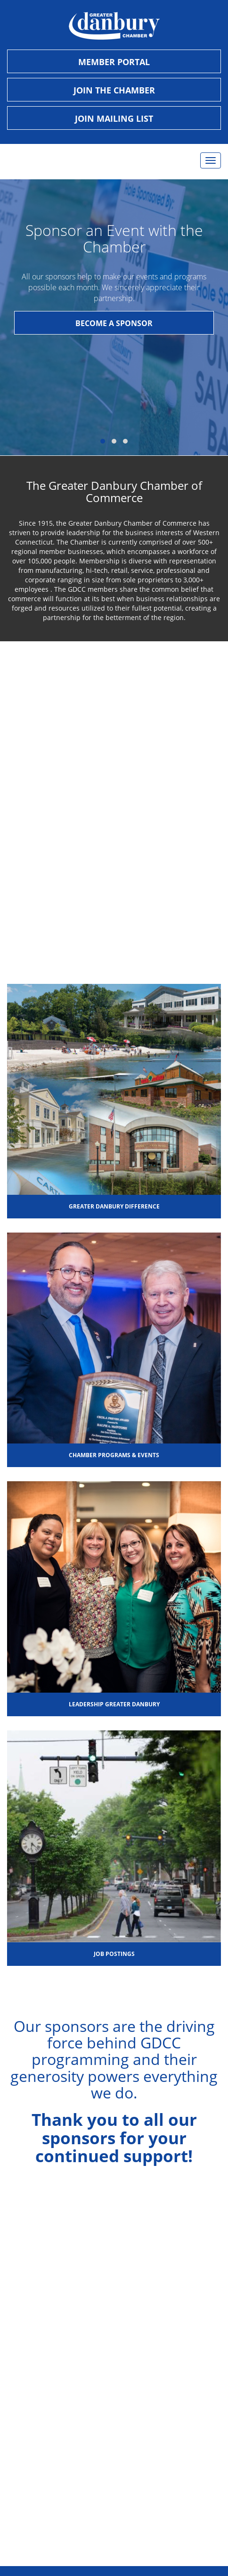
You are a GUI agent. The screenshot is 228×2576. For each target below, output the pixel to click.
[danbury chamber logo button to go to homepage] (114, 26)
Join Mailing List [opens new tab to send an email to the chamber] (114, 118)
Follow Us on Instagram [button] (114, 2402)
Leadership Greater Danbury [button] (114, 1704)
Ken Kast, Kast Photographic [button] (114, 2515)
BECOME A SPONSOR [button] (114, 323)
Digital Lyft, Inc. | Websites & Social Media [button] (114, 2500)
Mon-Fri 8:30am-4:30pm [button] (114, 2288)
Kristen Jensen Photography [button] (114, 2530)
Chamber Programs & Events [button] (114, 1455)
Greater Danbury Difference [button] (114, 1206)
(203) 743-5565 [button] (114, 2303)
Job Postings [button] (114, 1954)
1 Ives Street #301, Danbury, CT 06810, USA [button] (114, 2274)
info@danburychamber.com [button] (114, 2317)
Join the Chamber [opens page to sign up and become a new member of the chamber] (114, 90)
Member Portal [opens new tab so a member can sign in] (114, 61)
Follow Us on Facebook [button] (114, 2387)
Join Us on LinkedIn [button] (114, 2431)
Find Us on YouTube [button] (114, 2416)
